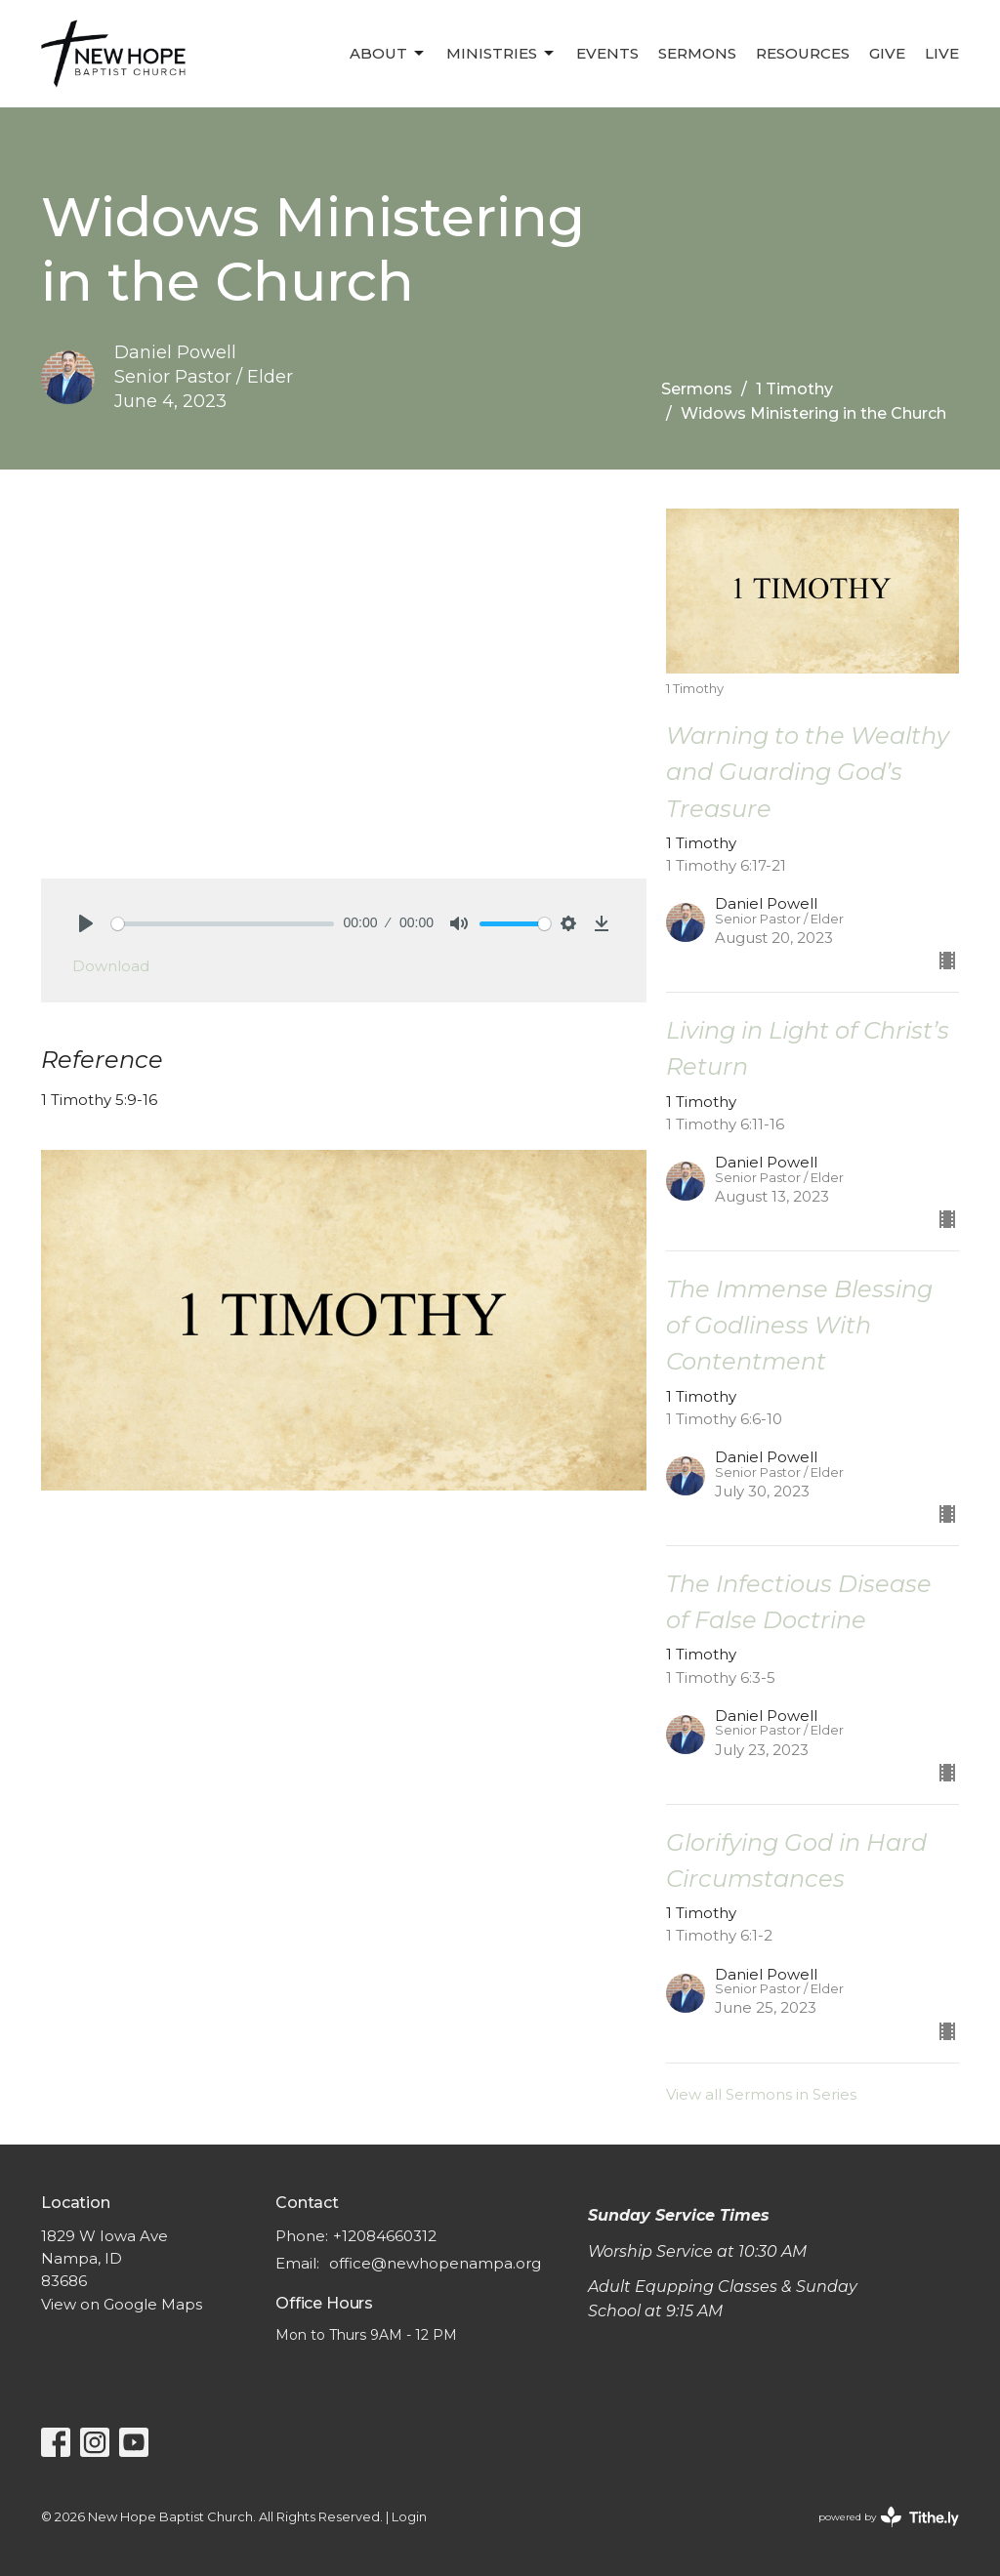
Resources (803, 53)
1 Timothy (794, 389)
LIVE (942, 53)
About (388, 53)
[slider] (222, 924)
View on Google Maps (121, 2304)
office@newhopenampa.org (435, 2263)
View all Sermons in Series (761, 2094)
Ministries (501, 53)
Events (607, 53)
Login (409, 2517)
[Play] (86, 923)
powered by (888, 2516)
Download (110, 966)
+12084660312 (385, 2236)
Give (887, 53)
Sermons (697, 53)
